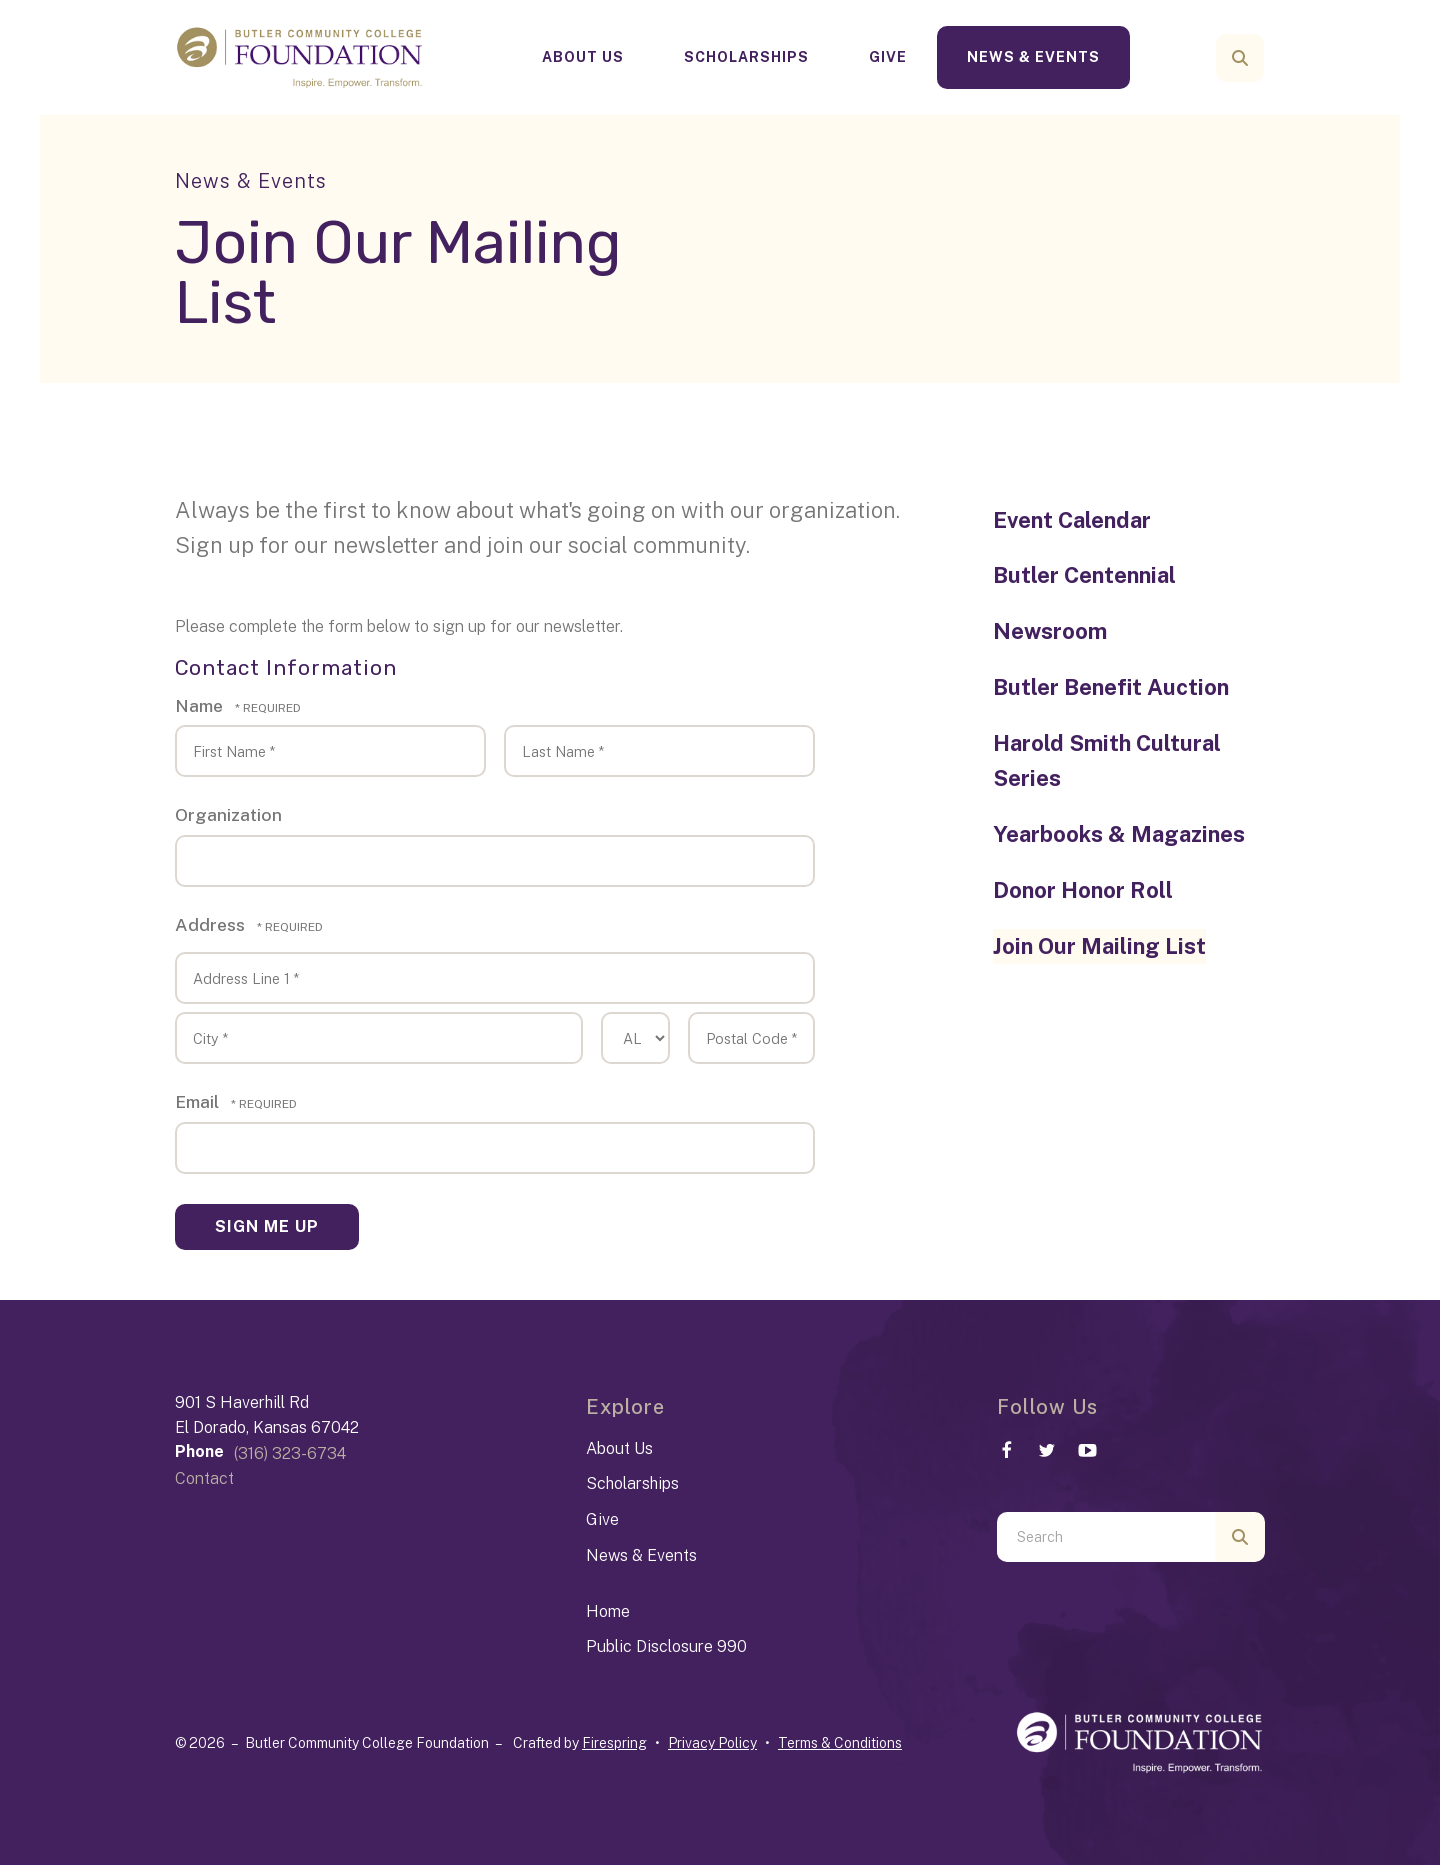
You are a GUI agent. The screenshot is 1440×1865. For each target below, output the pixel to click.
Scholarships (746, 57)
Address (212, 924)
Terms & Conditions (840, 1743)
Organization (228, 814)
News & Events (1033, 57)
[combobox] (1106, 1537)
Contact (204, 1478)
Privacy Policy (712, 1743)
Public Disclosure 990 (666, 1646)
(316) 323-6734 (290, 1453)
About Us (583, 57)
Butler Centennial (1084, 575)
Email (199, 1101)
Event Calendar (1072, 520)
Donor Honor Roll (1083, 890)
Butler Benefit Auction (1111, 687)
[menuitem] (583, 57)
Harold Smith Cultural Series (1107, 761)
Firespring (614, 1743)
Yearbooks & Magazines (1119, 834)
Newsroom (1050, 631)
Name (201, 705)
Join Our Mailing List (1099, 946)
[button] (1240, 58)
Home (608, 1611)
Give (888, 57)
